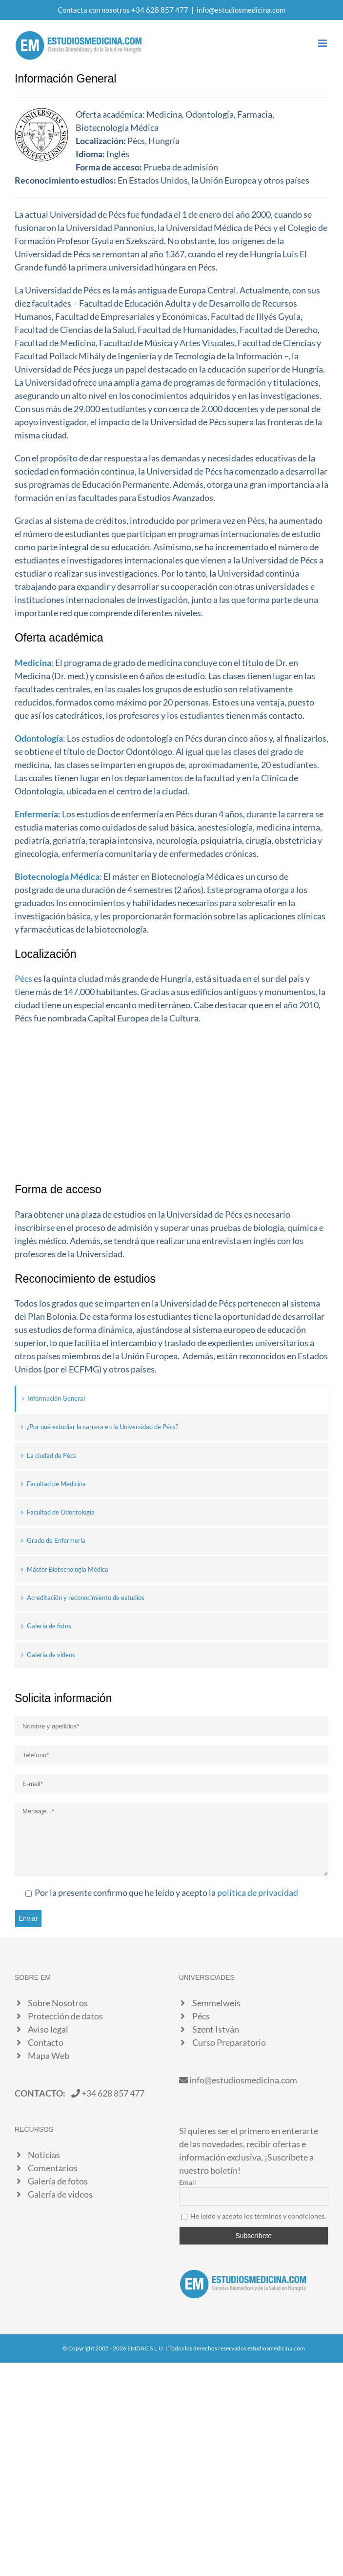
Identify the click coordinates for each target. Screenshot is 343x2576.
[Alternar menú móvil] (323, 43)
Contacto (45, 2042)
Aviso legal (48, 2029)
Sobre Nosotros (58, 2002)
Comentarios (53, 2167)
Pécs (23, 978)
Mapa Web (48, 2055)
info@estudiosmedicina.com (241, 9)
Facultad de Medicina (56, 1484)
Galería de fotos (49, 1626)
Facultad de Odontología (61, 1512)
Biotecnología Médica (57, 876)
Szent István (215, 2029)
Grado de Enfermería (56, 1540)
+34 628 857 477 (107, 2093)
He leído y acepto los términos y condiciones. (258, 2216)
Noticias (44, 2154)
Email (187, 2182)
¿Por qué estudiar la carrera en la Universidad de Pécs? (102, 1427)
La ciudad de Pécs (51, 1455)
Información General (56, 1398)
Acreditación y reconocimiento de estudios (85, 1597)
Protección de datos (65, 2016)
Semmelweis (216, 2002)
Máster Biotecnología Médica (67, 1569)
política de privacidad (257, 1892)
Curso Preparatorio (229, 2042)
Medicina (33, 662)
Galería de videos (51, 1655)
